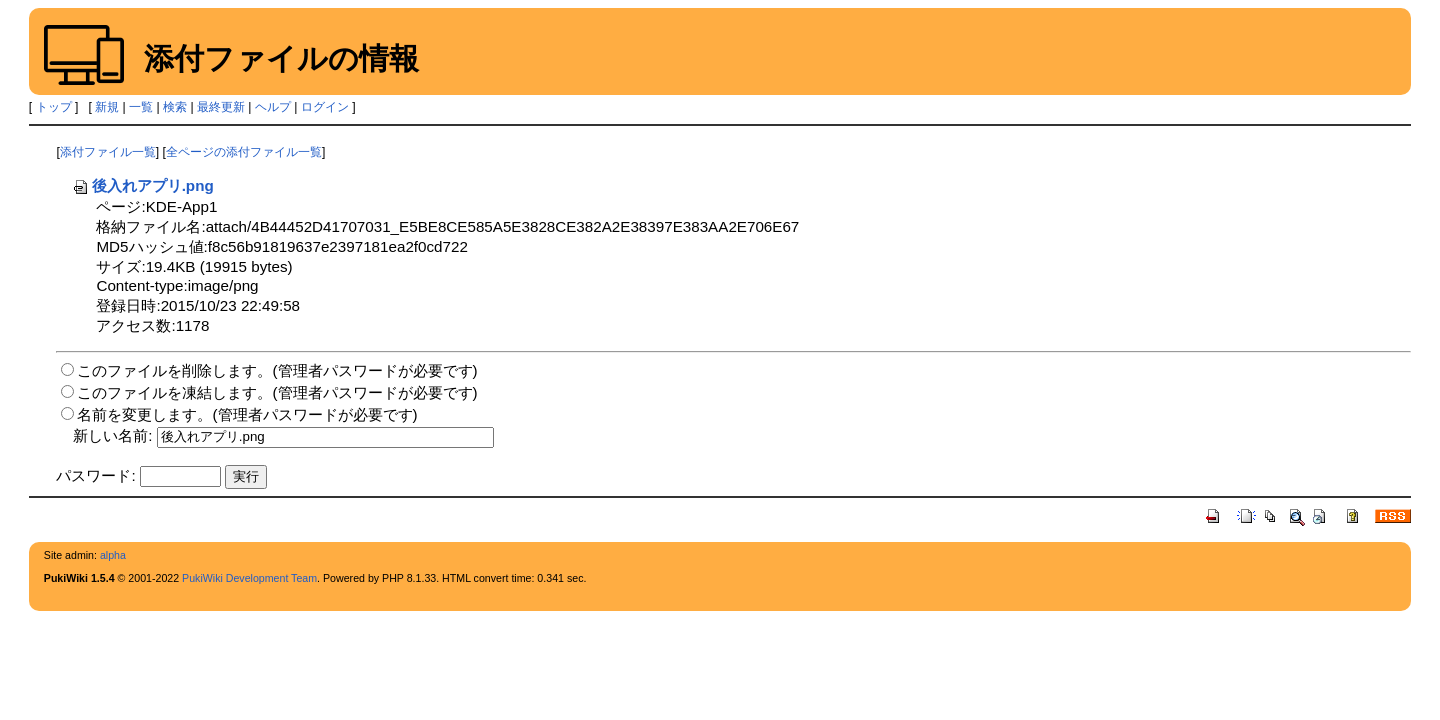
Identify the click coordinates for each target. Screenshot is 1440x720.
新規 (107, 107)
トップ (54, 107)
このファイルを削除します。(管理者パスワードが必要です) (277, 370)
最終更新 (221, 107)
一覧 (141, 107)
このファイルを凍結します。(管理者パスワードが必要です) (277, 392)
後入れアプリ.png (143, 185)
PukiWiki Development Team (249, 578)
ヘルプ (273, 107)
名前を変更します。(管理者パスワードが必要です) (247, 414)
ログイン (325, 107)
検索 (175, 107)
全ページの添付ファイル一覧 (244, 152)
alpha (113, 555)
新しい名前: (112, 435)
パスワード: (95, 475)
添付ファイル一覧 (108, 152)
